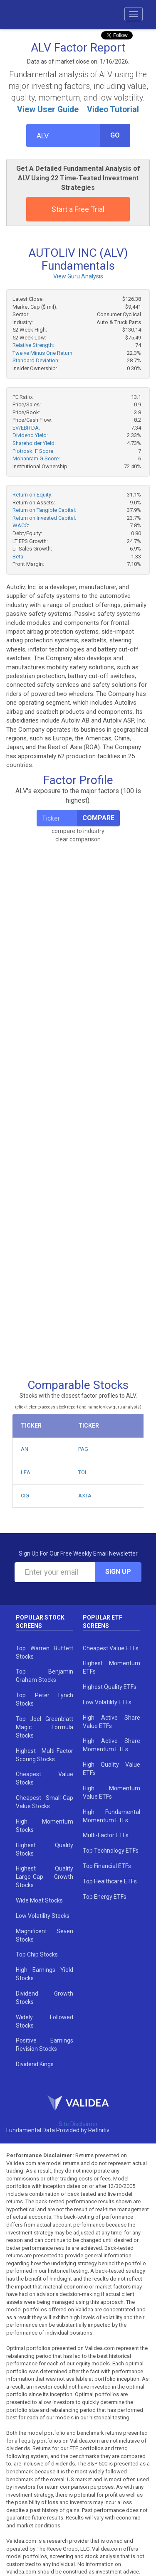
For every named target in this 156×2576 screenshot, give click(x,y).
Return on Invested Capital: (44, 518)
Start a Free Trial (78, 209)
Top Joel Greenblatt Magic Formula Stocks (44, 1727)
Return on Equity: (32, 495)
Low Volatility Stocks (42, 1915)
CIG (25, 1495)
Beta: (18, 556)
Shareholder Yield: (34, 443)
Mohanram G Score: (36, 458)
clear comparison (78, 839)
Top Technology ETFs (111, 1850)
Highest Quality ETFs (109, 1687)
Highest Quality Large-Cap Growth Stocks (44, 1876)
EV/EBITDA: (26, 428)
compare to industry (78, 831)
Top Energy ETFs (104, 1896)
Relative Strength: (33, 345)
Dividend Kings (35, 2064)
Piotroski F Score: (33, 451)
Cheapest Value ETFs (111, 1648)
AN (24, 1449)
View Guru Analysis (78, 276)
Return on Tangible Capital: (44, 510)
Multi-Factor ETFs (106, 1835)
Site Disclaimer (78, 2124)
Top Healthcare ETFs (110, 1881)
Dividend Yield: (30, 435)
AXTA (85, 1495)
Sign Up (118, 1572)
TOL (83, 1472)
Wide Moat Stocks (39, 1900)
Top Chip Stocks (37, 1954)
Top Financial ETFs (107, 1866)
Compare (98, 818)
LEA (25, 1472)
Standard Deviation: (35, 360)
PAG (83, 1449)
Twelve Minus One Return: (43, 353)
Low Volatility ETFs (107, 1702)
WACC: (20, 525)
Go (115, 135)
